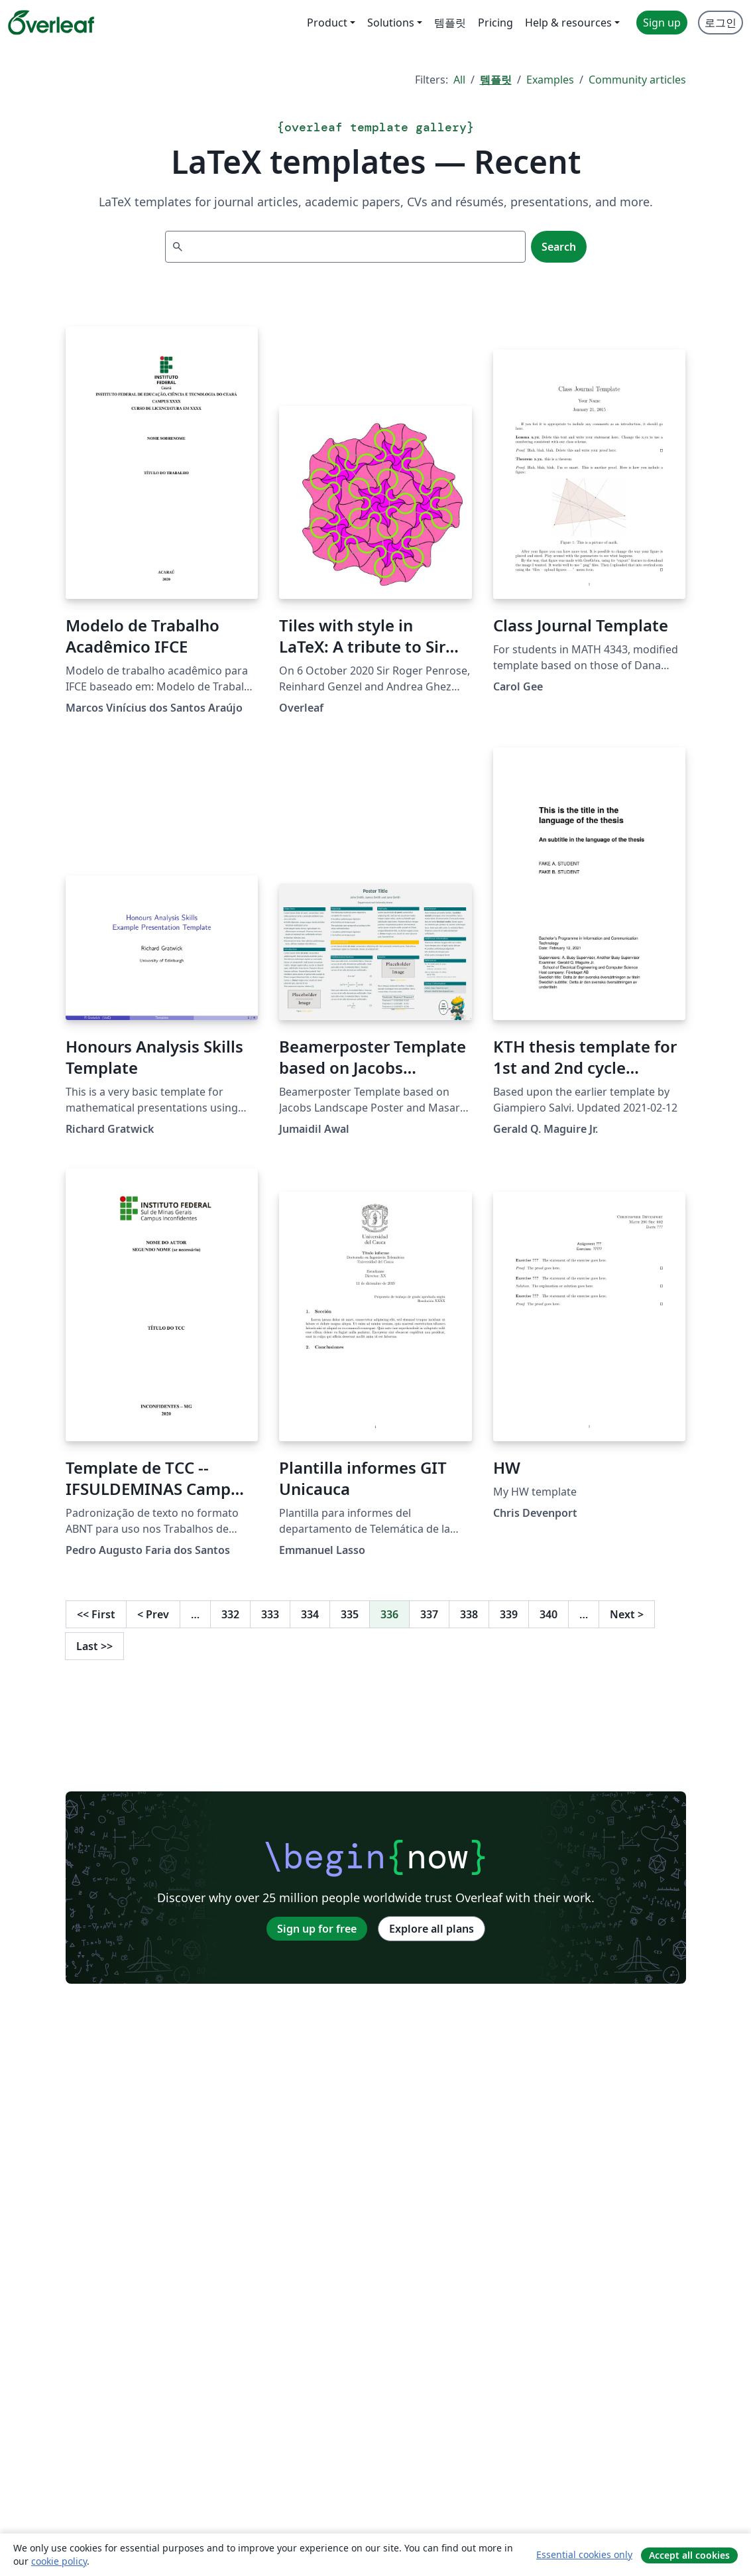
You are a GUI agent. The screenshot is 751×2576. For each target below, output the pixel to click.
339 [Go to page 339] (509, 1614)
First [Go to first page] (96, 1614)
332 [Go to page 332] (230, 1614)
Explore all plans (431, 1928)
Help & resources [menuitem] (568, 22)
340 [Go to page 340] (548, 1614)
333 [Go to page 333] (270, 1614)
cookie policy (59, 2561)
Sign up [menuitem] (662, 22)
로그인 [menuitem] (720, 22)
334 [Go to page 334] (310, 1614)
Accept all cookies (689, 2555)
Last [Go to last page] (94, 1646)
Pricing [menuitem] (495, 22)
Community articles (637, 79)
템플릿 (496, 79)
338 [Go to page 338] (469, 1614)
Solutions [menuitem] (390, 22)
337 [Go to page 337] (429, 1614)
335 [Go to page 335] (350, 1614)
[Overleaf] (51, 22)
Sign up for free (317, 1928)
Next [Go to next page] (627, 1614)
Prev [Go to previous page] (153, 1614)
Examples (550, 79)
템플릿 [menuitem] (450, 22)
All (459, 79)
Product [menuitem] (327, 22)
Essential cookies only (584, 2554)
